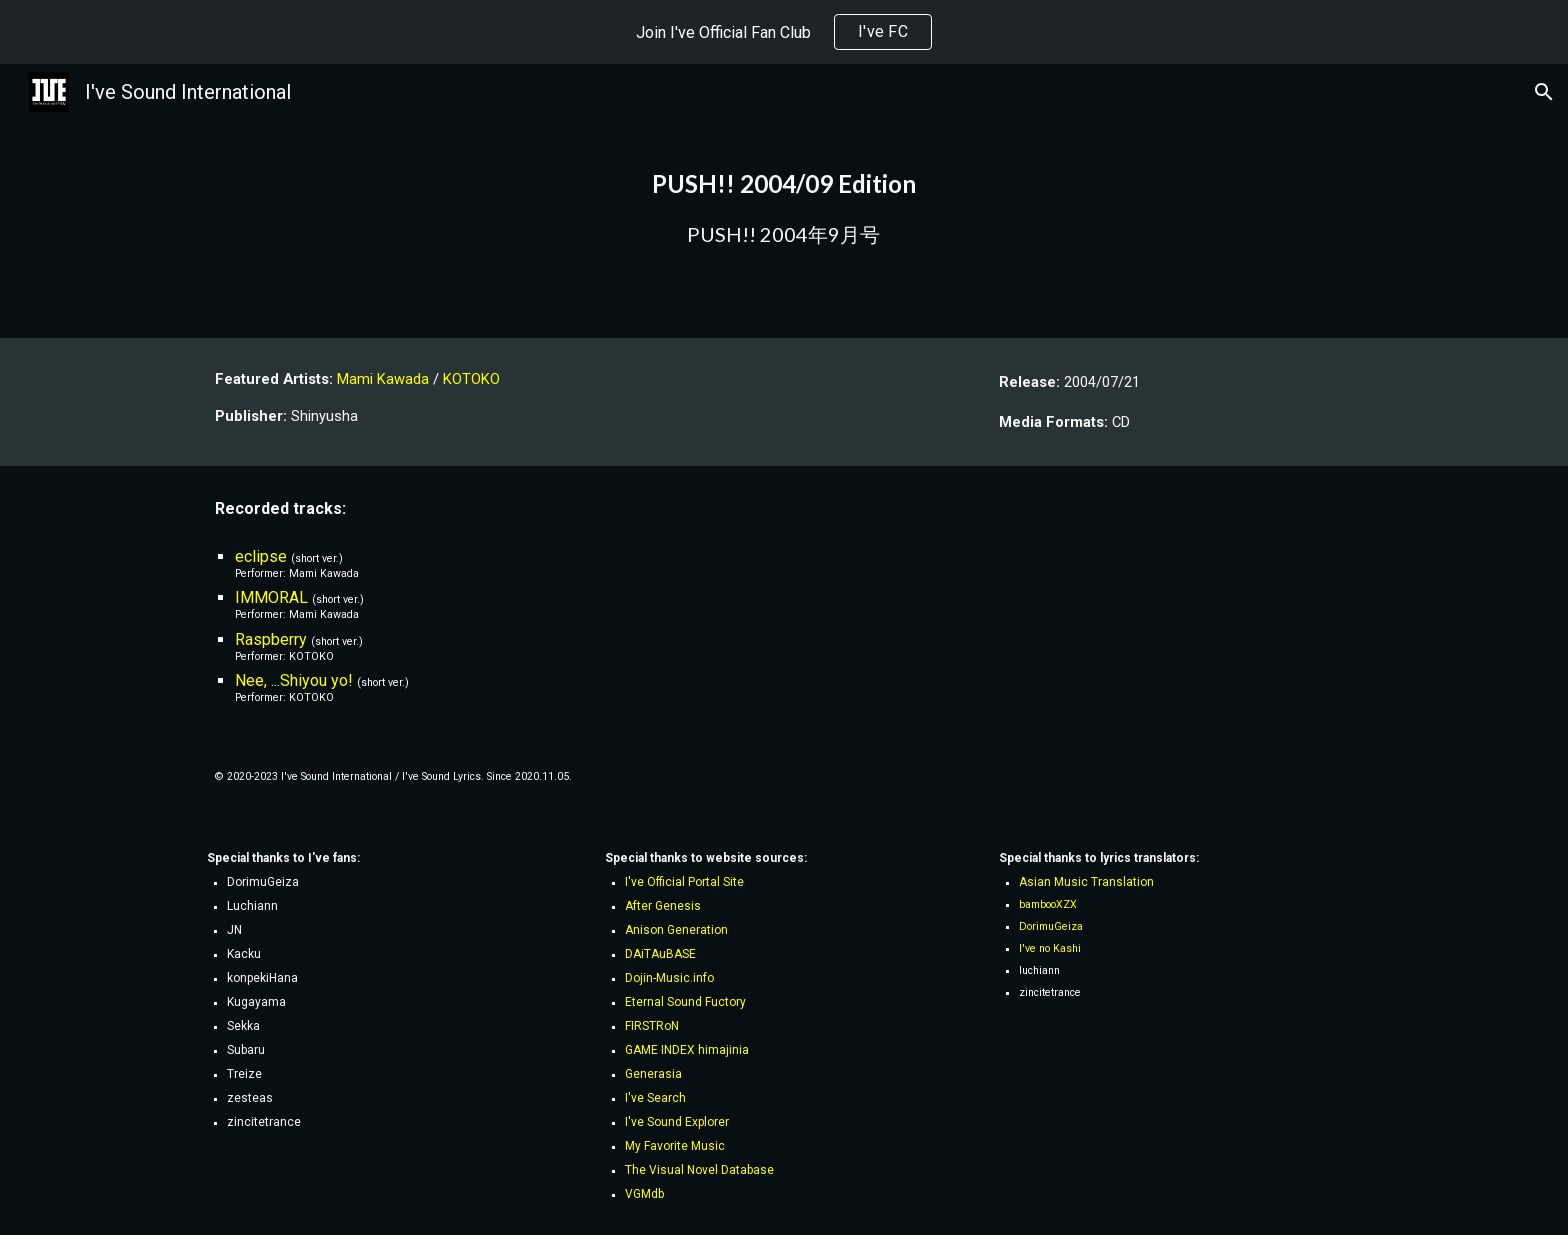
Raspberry (271, 639)
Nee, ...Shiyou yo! (294, 680)
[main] (784, 201)
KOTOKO (471, 379)
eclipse (261, 556)
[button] (1544, 92)
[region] (784, 32)
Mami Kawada (383, 379)
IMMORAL (271, 597)
